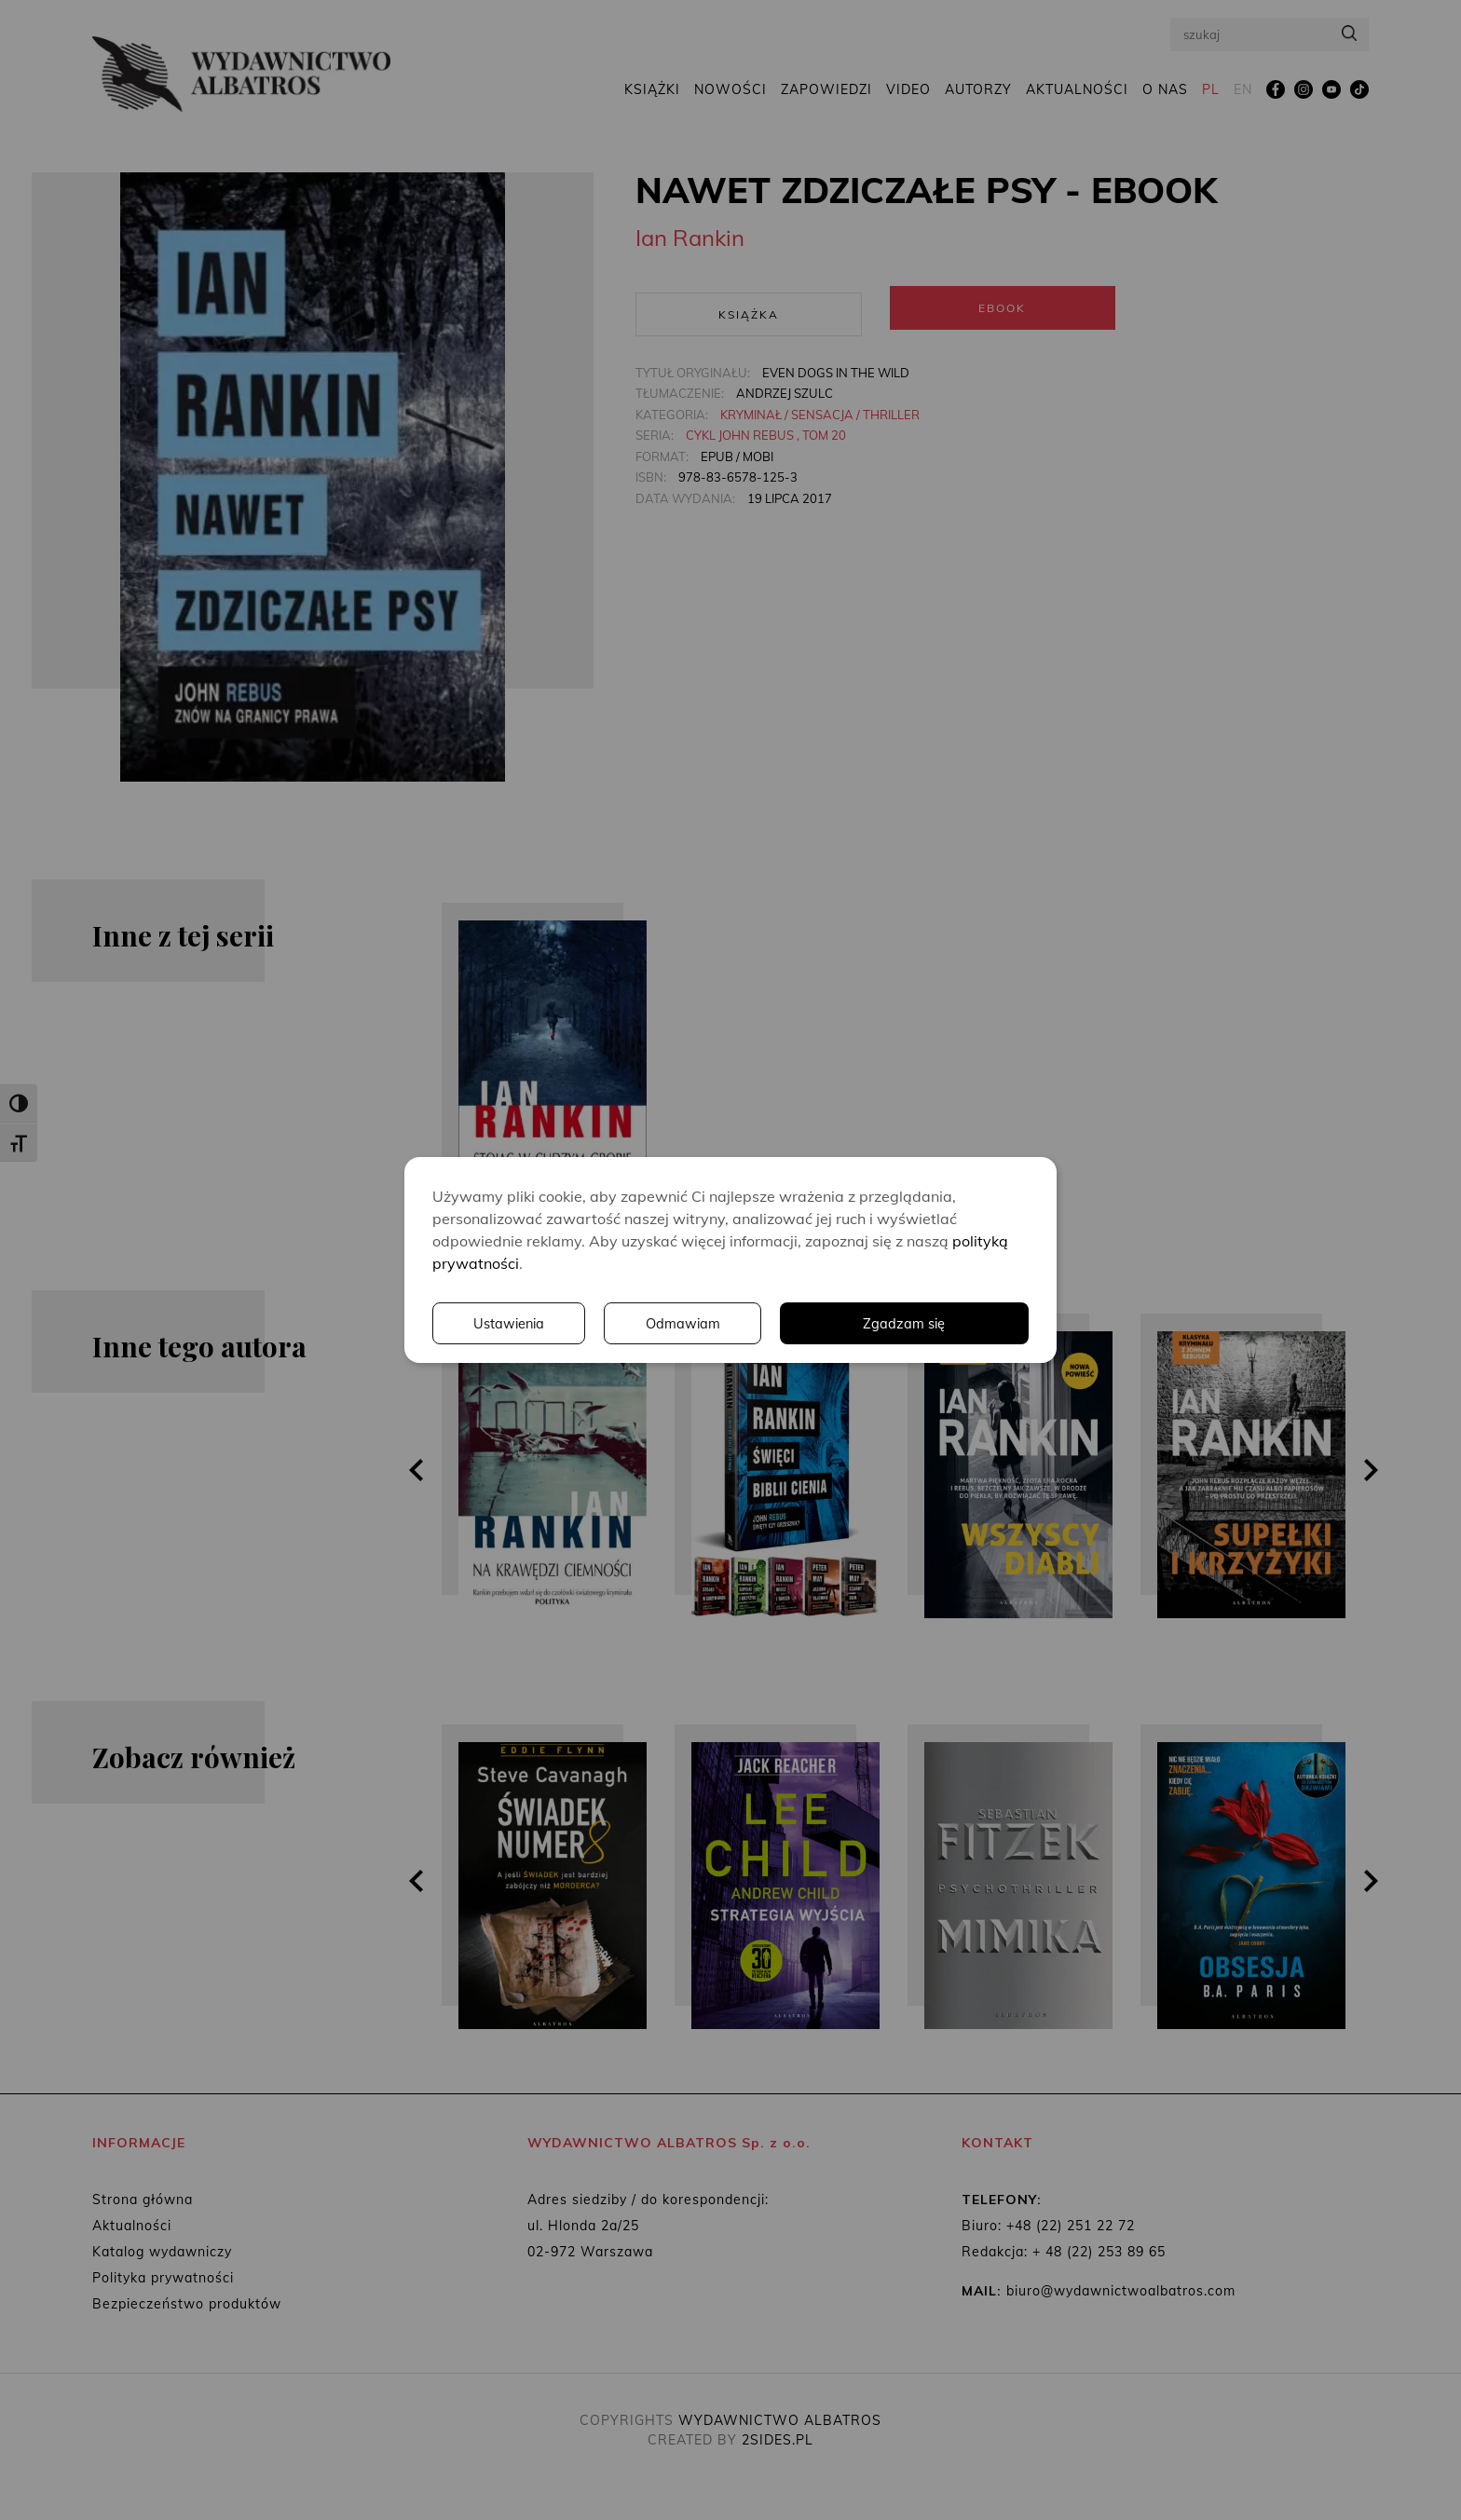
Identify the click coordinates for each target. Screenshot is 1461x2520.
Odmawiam (949, 1323)
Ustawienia (772, 1323)
